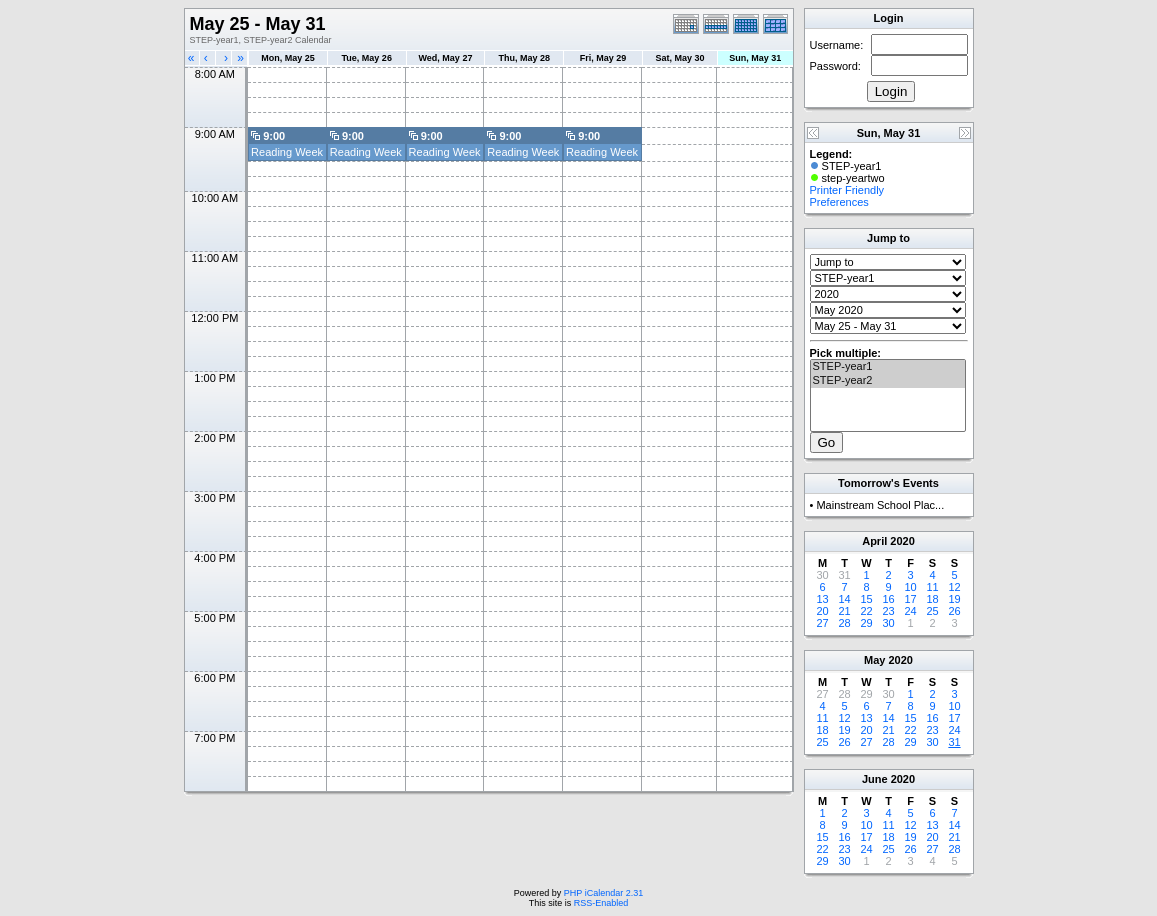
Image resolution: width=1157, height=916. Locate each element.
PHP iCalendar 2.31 (603, 893)
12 (954, 587)
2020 (902, 541)
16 (888, 599)
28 (844, 623)
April (874, 541)
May (874, 660)
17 (910, 599)
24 (910, 611)
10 (910, 587)
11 (932, 587)
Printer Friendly (847, 190)
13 (822, 599)
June (875, 779)
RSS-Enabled (601, 903)
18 (932, 599)
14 (844, 599)
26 (954, 611)
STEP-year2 (888, 381)
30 (888, 623)
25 (932, 611)
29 (866, 623)
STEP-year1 (888, 367)
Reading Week (287, 152)
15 (866, 599)
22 (866, 611)
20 (822, 611)
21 (844, 611)
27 (822, 623)
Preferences (839, 202)
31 (954, 742)
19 (954, 599)
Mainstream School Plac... (880, 505)
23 (888, 611)
